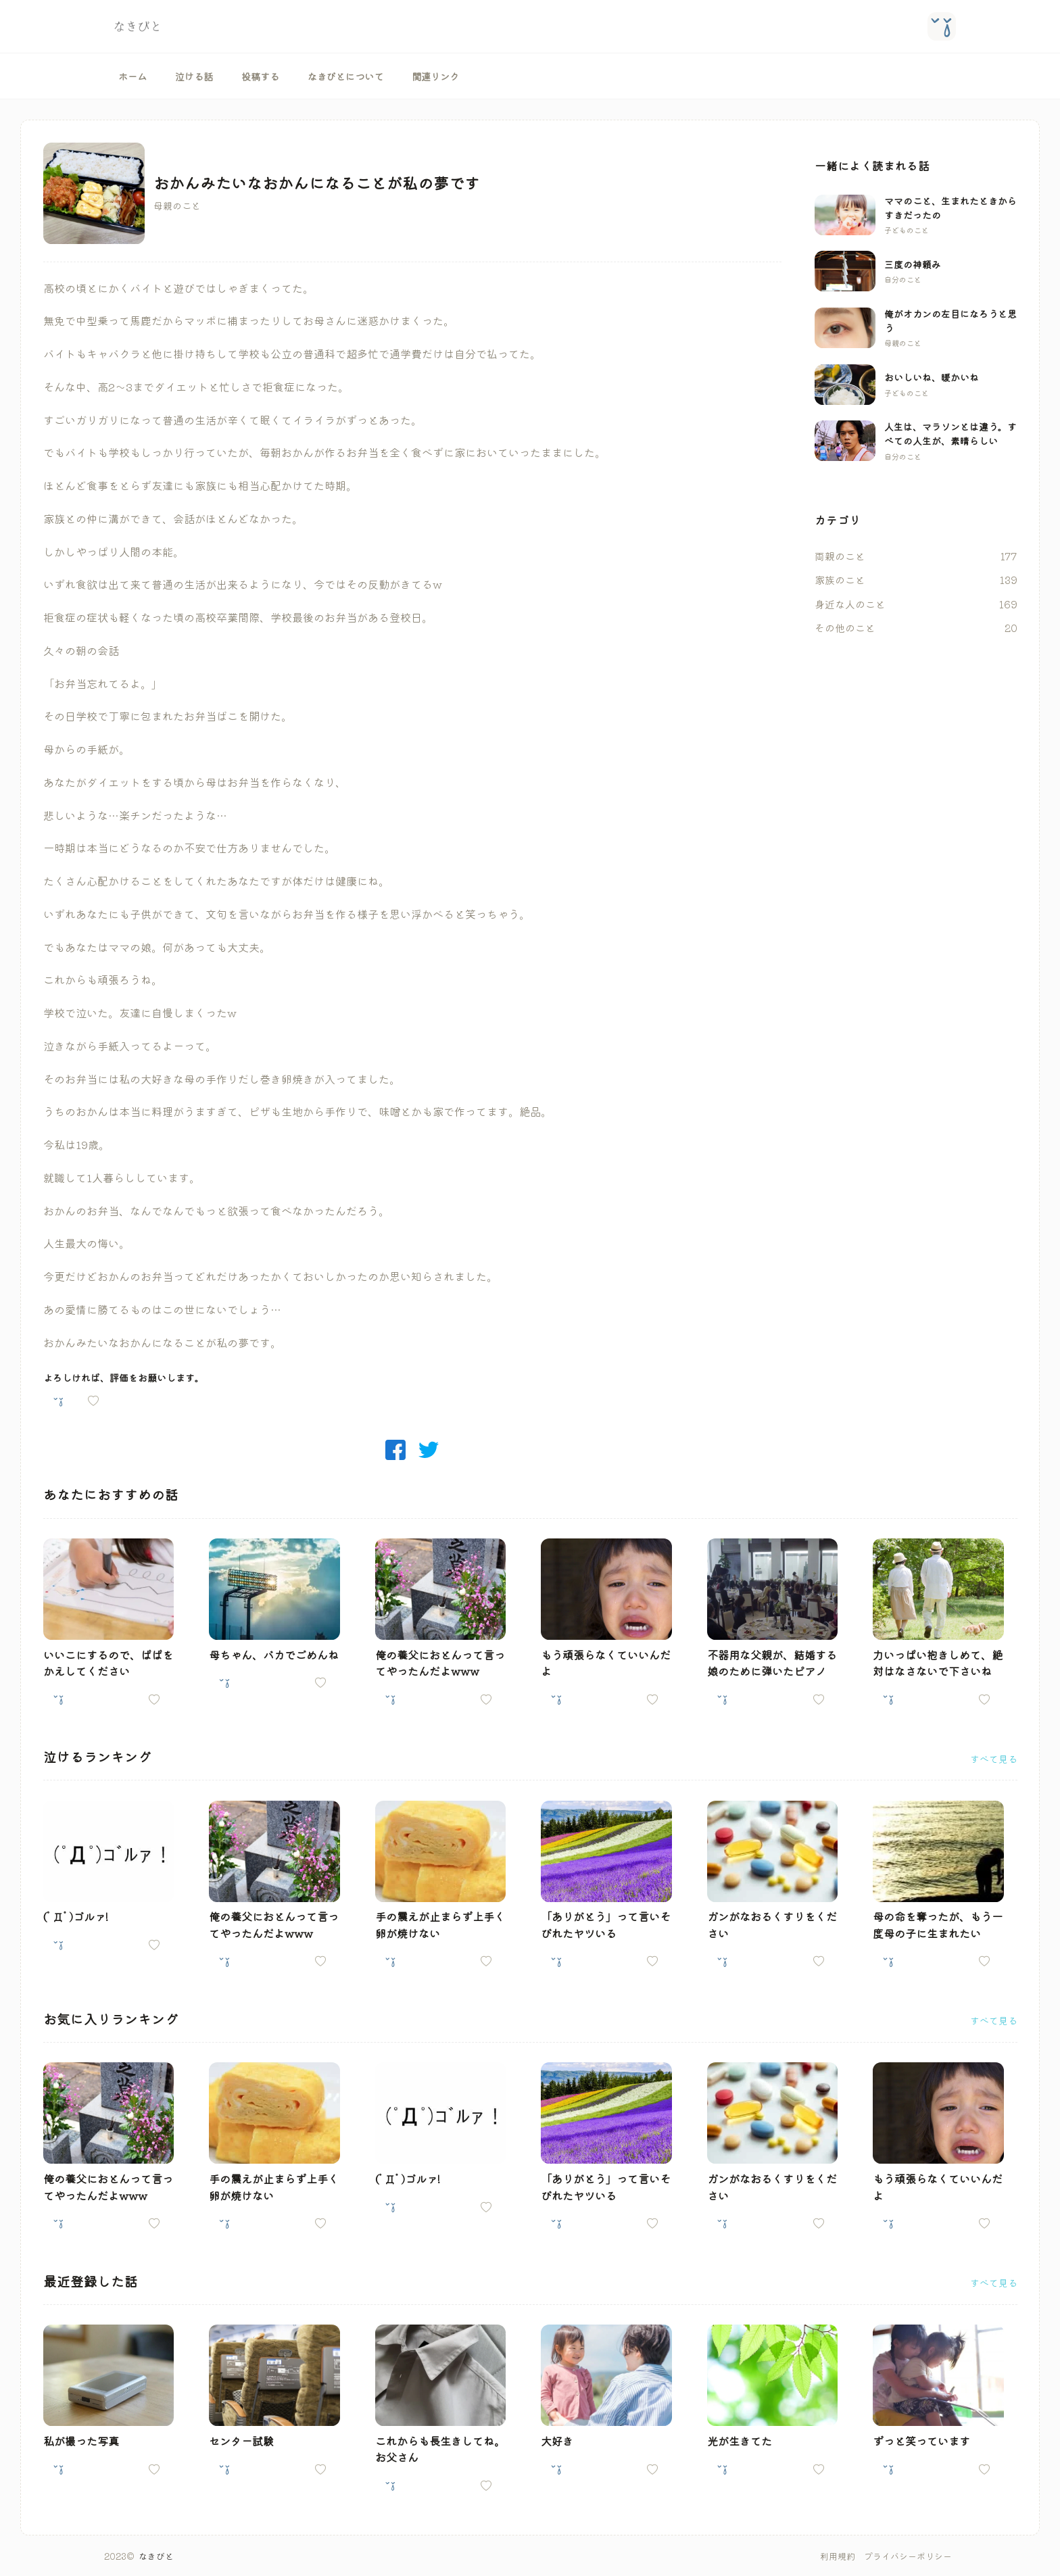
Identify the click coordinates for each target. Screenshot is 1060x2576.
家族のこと (840, 580)
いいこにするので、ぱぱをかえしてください (108, 1663)
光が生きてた (739, 2441)
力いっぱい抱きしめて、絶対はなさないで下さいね (938, 1663)
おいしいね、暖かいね (931, 377)
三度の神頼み (912, 264)
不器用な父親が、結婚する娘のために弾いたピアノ (772, 1663)
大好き (557, 2441)
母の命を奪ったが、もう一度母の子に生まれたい (938, 1924)
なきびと (156, 2556)
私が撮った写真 (81, 2441)
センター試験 (241, 2441)
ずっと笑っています (921, 2441)
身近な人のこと (850, 604)
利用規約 (837, 2556)
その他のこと (845, 628)
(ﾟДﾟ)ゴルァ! (75, 1916)
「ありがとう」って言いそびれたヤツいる (606, 1924)
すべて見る (993, 1759)
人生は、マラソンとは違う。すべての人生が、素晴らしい (950, 433)
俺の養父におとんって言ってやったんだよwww (440, 1663)
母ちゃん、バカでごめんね (274, 1655)
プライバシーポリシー (908, 2556)
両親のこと (840, 556)
